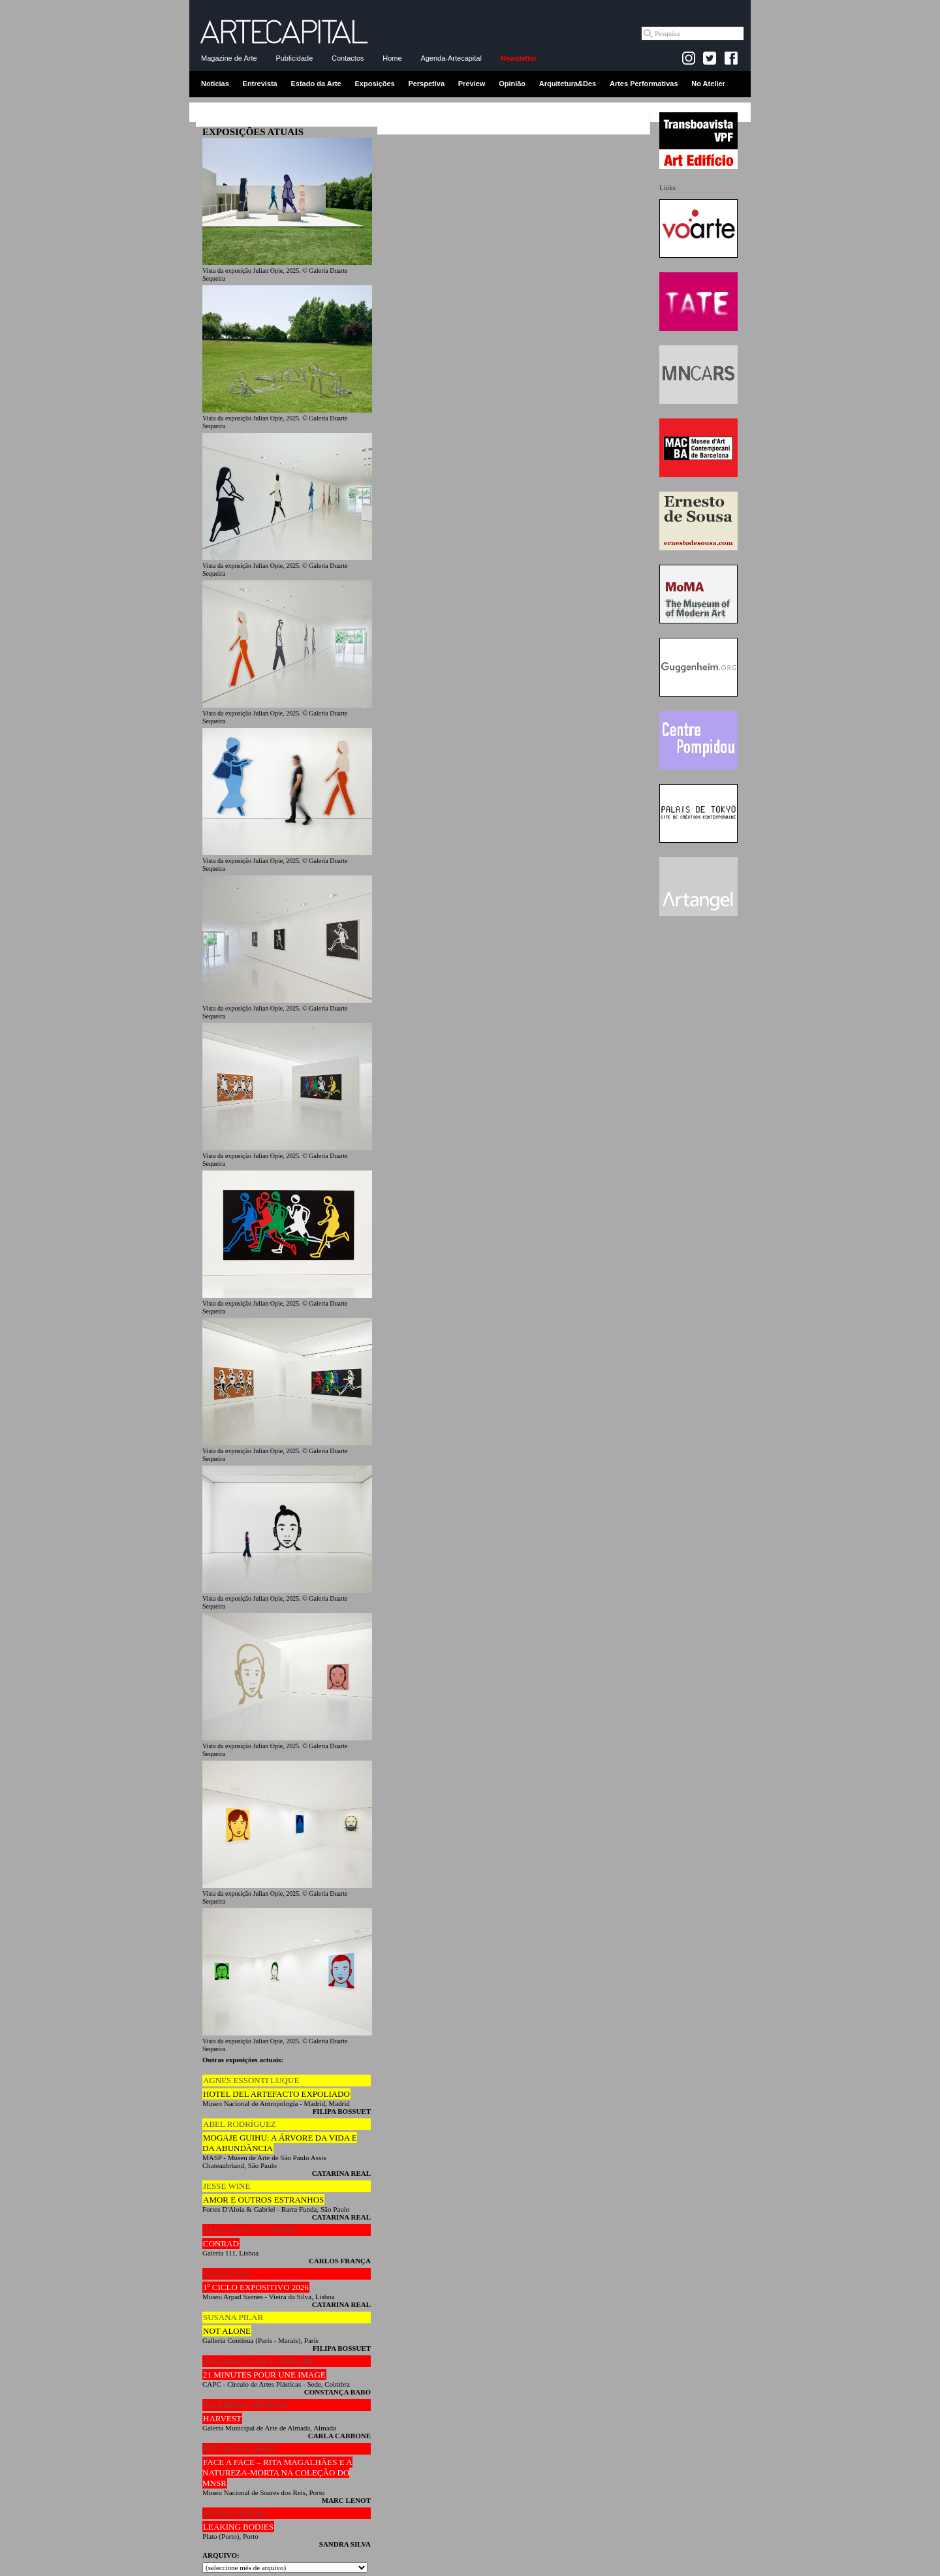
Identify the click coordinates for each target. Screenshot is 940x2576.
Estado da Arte (316, 83)
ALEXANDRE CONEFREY (252, 2230)
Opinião (512, 83)
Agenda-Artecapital (451, 58)
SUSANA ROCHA (235, 2513)
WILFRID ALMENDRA (245, 2405)
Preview (472, 83)
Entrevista (260, 83)
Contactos (348, 58)
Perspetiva (426, 83)
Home (392, 58)
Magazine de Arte (229, 58)
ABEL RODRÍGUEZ (239, 2124)
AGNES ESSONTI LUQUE (251, 2080)
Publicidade (294, 58)
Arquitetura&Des (567, 83)
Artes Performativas (644, 83)
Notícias (215, 83)
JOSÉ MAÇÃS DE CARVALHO (259, 2361)
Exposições (374, 83)
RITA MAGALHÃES (240, 2448)
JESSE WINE (226, 2186)
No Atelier (708, 83)
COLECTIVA (226, 2273)
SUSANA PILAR (233, 2317)
